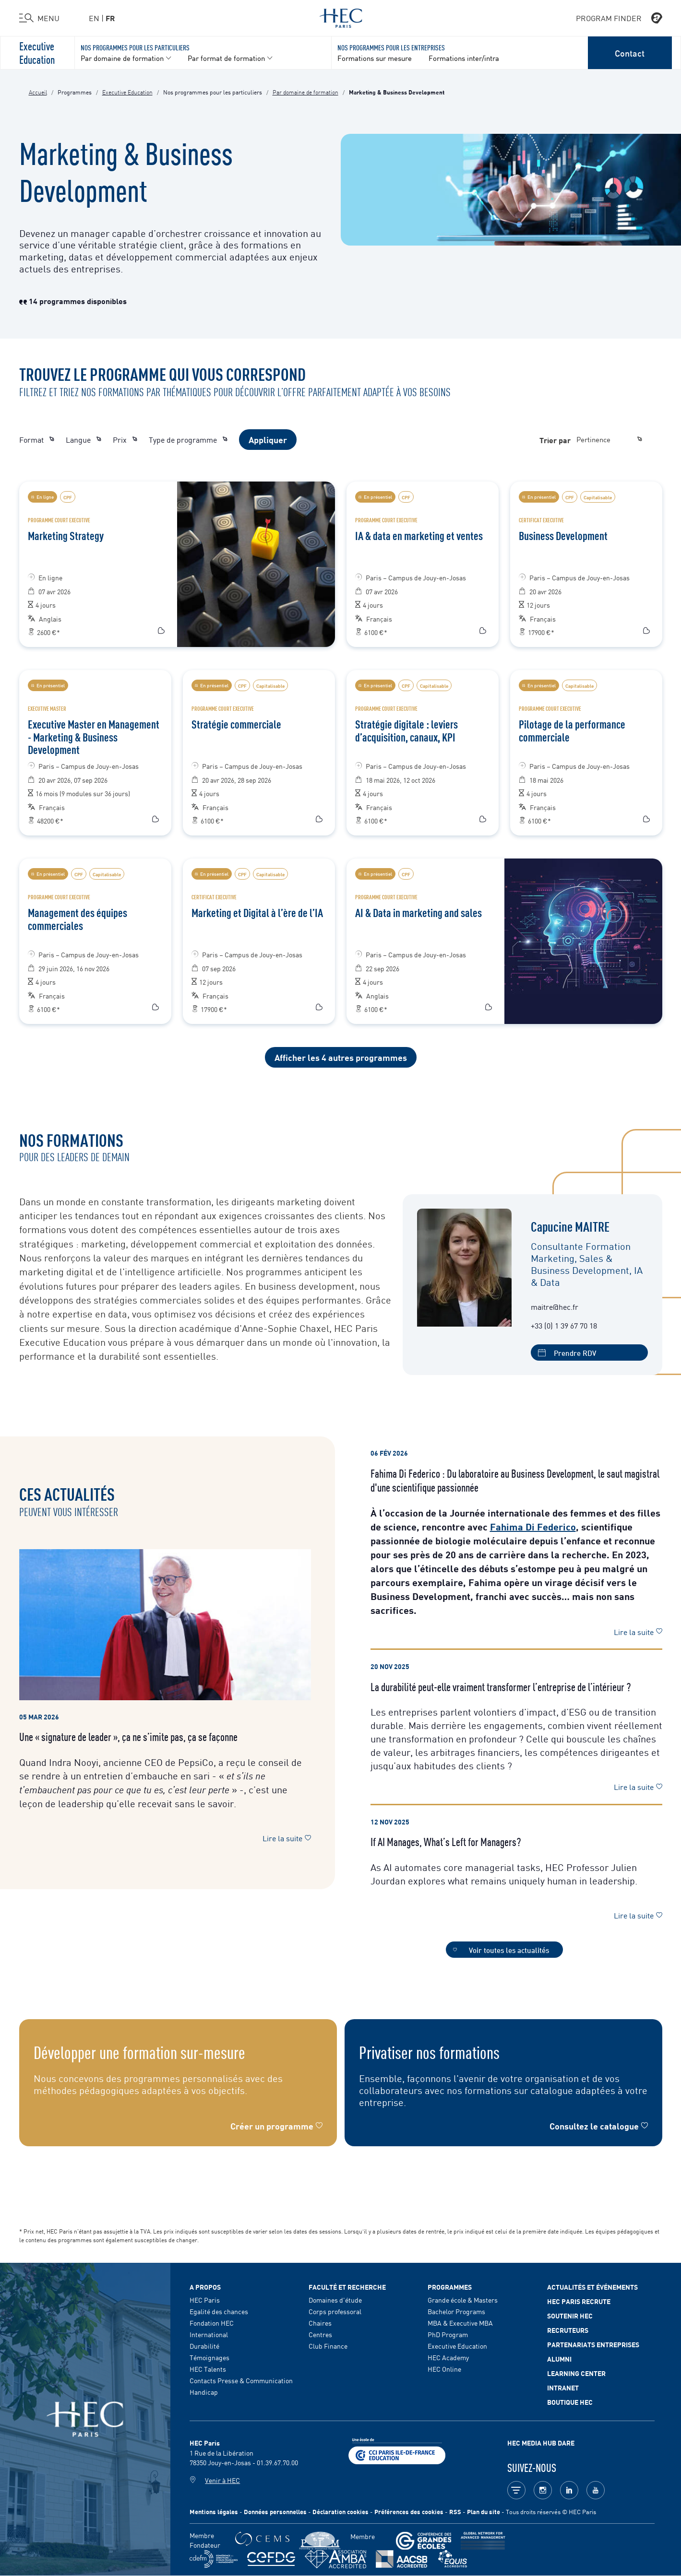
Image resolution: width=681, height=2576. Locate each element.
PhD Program (448, 2334)
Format (36, 439)
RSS (455, 2511)
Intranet (563, 2387)
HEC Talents (208, 2369)
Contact (630, 53)
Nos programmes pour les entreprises (391, 47)
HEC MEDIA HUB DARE (540, 2442)
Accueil (38, 91)
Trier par (555, 440)
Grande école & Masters (463, 2300)
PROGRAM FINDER (619, 18)
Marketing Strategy (66, 535)
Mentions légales (214, 2511)
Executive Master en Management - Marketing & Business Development (93, 736)
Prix (125, 439)
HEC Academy (448, 2357)
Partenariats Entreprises (593, 2344)
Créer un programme (271, 2125)
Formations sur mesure (374, 57)
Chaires (320, 2323)
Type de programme (188, 439)
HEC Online (444, 2369)
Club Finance (328, 2346)
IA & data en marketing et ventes (419, 535)
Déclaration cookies (340, 2511)
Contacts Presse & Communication (241, 2380)
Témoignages (209, 2357)
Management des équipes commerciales (77, 918)
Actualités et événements (592, 2287)
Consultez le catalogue (594, 2125)
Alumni (559, 2359)
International (209, 2334)
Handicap (204, 2392)
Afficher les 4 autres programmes (341, 1057)
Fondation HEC (212, 2323)
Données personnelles (275, 2511)
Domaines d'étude (335, 2300)
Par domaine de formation (305, 91)
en (94, 18)
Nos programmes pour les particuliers (135, 47)
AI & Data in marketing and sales (418, 912)
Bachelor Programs (456, 2311)
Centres (320, 2334)
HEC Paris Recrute (578, 2301)
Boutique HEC (570, 2402)
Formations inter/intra (464, 57)
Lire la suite (287, 1838)
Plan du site (483, 2511)
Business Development (563, 535)
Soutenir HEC (570, 2315)
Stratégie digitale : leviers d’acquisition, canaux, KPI (406, 730)
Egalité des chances (219, 2311)
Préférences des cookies (408, 2511)
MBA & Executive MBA (460, 2323)
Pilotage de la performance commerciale (572, 730)
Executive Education (37, 52)
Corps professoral (335, 2311)
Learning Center (576, 2373)
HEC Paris (205, 2300)
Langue (83, 439)
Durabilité (204, 2346)
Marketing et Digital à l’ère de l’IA (257, 912)
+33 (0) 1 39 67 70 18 (564, 1325)
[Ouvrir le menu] (39, 18)
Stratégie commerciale (236, 724)
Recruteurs (567, 2330)
